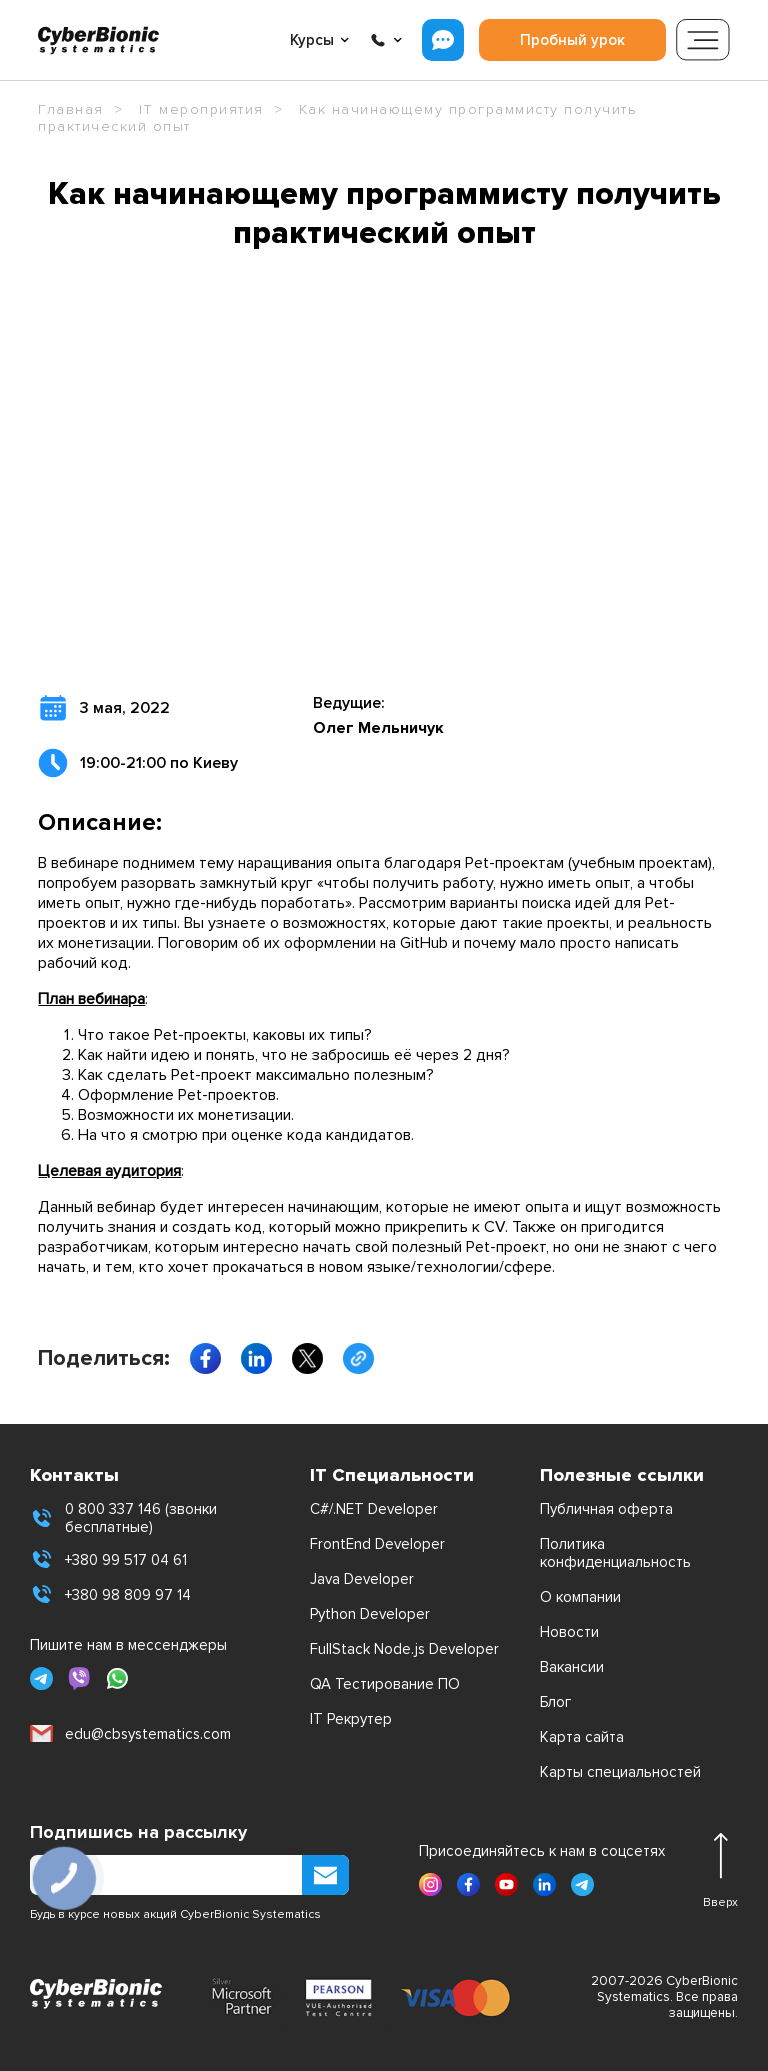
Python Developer (370, 1614)
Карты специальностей (620, 1772)
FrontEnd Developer (377, 1544)
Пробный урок (572, 40)
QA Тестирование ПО (385, 1684)
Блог (555, 1702)
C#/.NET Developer (374, 1509)
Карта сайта (582, 1737)
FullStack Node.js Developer (404, 1649)
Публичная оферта (606, 1509)
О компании (580, 1597)
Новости (569, 1632)
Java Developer (362, 1579)
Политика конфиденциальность (615, 1553)
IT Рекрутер (351, 1719)
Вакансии (572, 1667)
